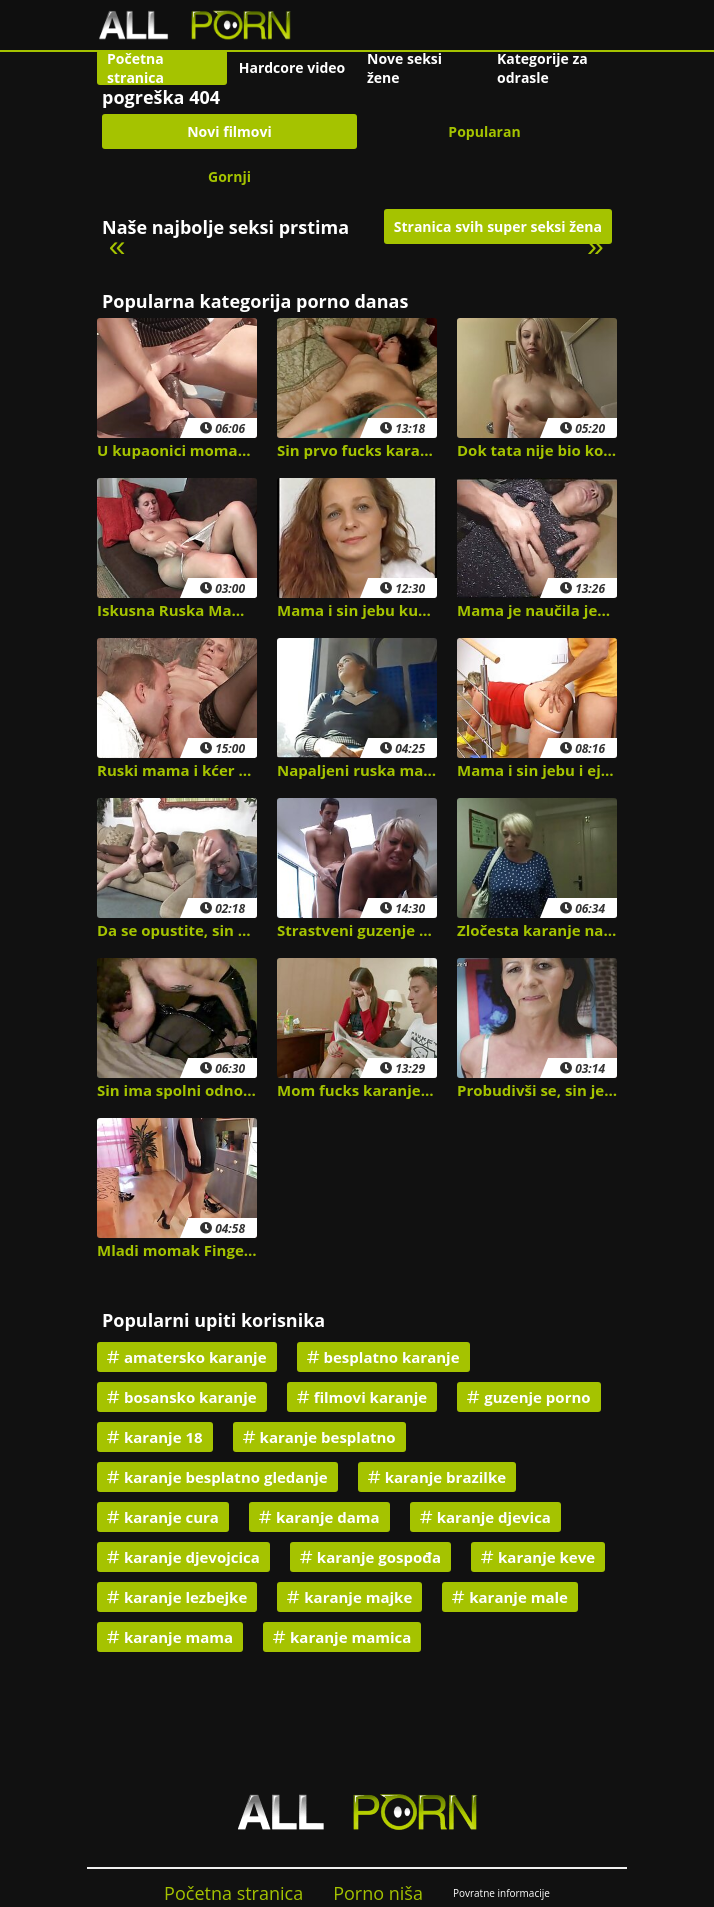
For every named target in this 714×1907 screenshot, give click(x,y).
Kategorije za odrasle (542, 67)
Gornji (229, 176)
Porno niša (378, 1893)
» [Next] (595, 245)
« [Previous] (117, 245)
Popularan (484, 131)
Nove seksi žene (404, 67)
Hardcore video (292, 67)
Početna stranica (135, 67)
